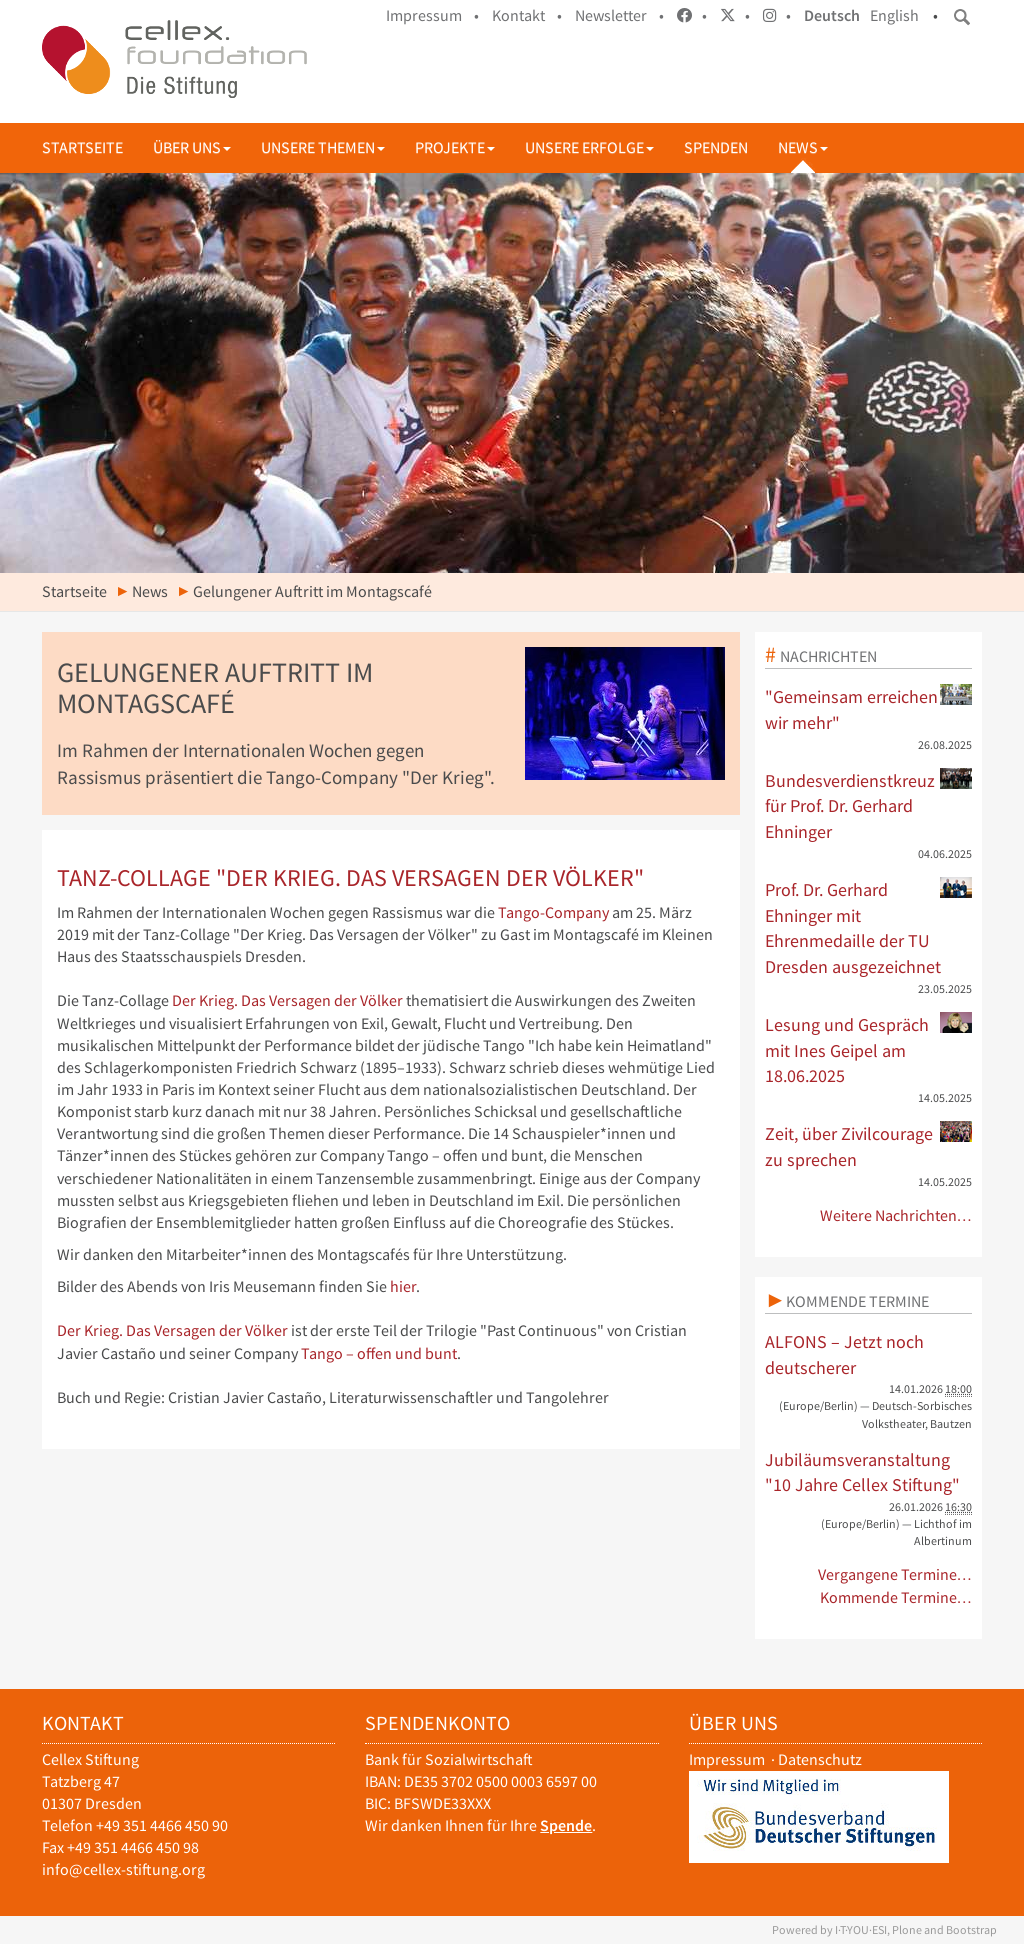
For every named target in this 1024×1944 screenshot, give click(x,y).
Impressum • (432, 15)
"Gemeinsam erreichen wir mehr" (869, 709)
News (803, 147)
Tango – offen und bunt (379, 1353)
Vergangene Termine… (895, 1574)
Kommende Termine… (896, 1597)
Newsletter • (619, 15)
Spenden (716, 147)
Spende (566, 1825)
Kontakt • (527, 15)
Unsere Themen (323, 147)
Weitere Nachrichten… (896, 1215)
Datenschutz (820, 1759)
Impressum (727, 1759)
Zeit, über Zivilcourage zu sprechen (869, 1146)
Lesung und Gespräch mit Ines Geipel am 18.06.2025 (869, 1049)
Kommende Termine (857, 1301)
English (894, 15)
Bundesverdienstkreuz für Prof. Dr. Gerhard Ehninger (869, 805)
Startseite (82, 147)
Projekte (455, 147)
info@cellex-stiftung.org (123, 1869)
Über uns (192, 147)
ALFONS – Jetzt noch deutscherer (844, 1354)
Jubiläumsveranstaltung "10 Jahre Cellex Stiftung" (862, 1472)
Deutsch (832, 15)
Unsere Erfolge (589, 147)
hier (403, 1286)
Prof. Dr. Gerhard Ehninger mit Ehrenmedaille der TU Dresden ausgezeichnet (869, 927)
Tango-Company (553, 912)
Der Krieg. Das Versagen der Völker (287, 1000)
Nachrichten (828, 656)
